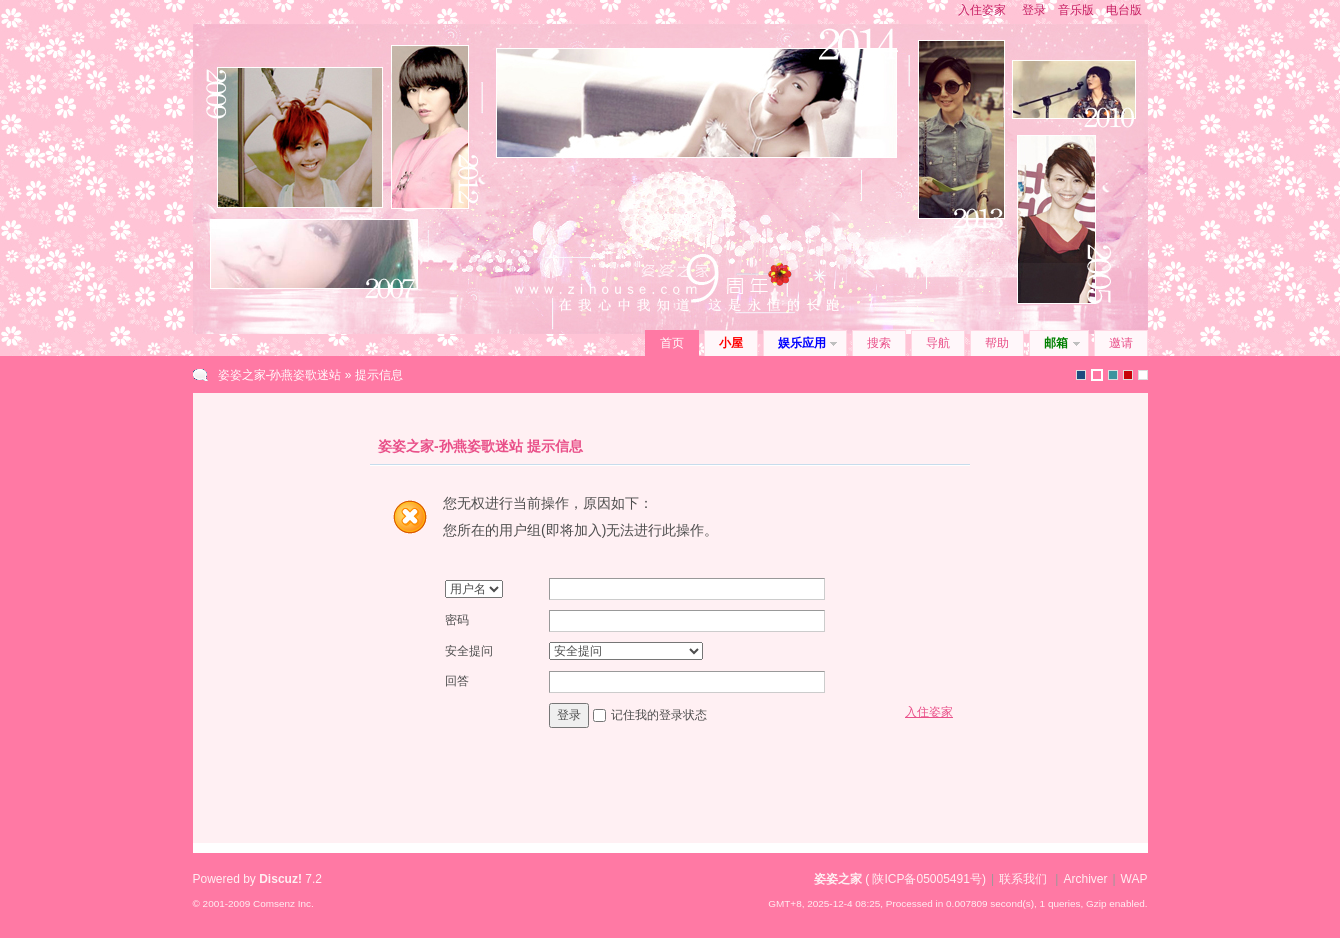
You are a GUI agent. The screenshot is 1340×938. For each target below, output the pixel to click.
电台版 (1124, 10)
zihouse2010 (1097, 375)
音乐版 (1076, 10)
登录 (1034, 10)
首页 (672, 343)
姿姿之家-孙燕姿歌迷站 (280, 375)
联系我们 (1023, 879)
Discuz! (280, 879)
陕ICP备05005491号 (926, 879)
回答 (457, 681)
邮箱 (1056, 343)
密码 (457, 620)
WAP (1134, 879)
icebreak (1113, 375)
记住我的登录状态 (659, 715)
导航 (938, 343)
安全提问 (469, 651)
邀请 (1121, 343)
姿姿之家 (838, 879)
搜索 (879, 343)
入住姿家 (982, 10)
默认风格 (1081, 375)
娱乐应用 (802, 343)
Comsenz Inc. (283, 903)
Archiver (1085, 879)
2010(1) (1128, 375)
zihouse (1143, 375)
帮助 (997, 343)
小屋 (731, 343)
